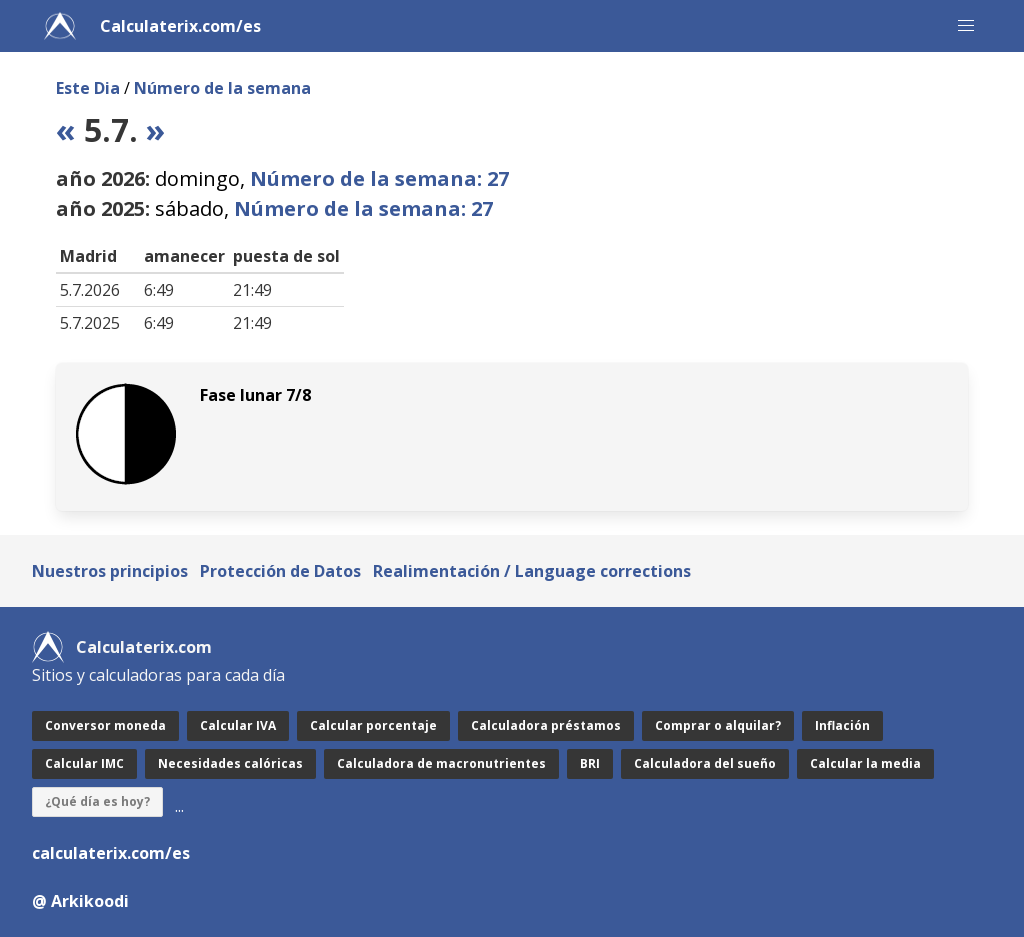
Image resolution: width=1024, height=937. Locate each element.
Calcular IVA (238, 725)
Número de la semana (222, 88)
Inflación (842, 725)
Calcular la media (865, 763)
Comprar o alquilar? (718, 725)
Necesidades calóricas (230, 763)
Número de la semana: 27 (379, 178)
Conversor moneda (105, 725)
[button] (966, 26)
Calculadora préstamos (546, 725)
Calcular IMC (84, 763)
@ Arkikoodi (80, 901)
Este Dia (88, 88)
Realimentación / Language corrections (532, 571)
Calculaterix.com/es (180, 26)
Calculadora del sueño (705, 763)
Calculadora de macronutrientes (441, 763)
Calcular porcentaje (373, 725)
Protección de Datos (280, 571)
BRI (590, 763)
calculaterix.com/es (111, 853)
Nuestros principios (110, 571)
